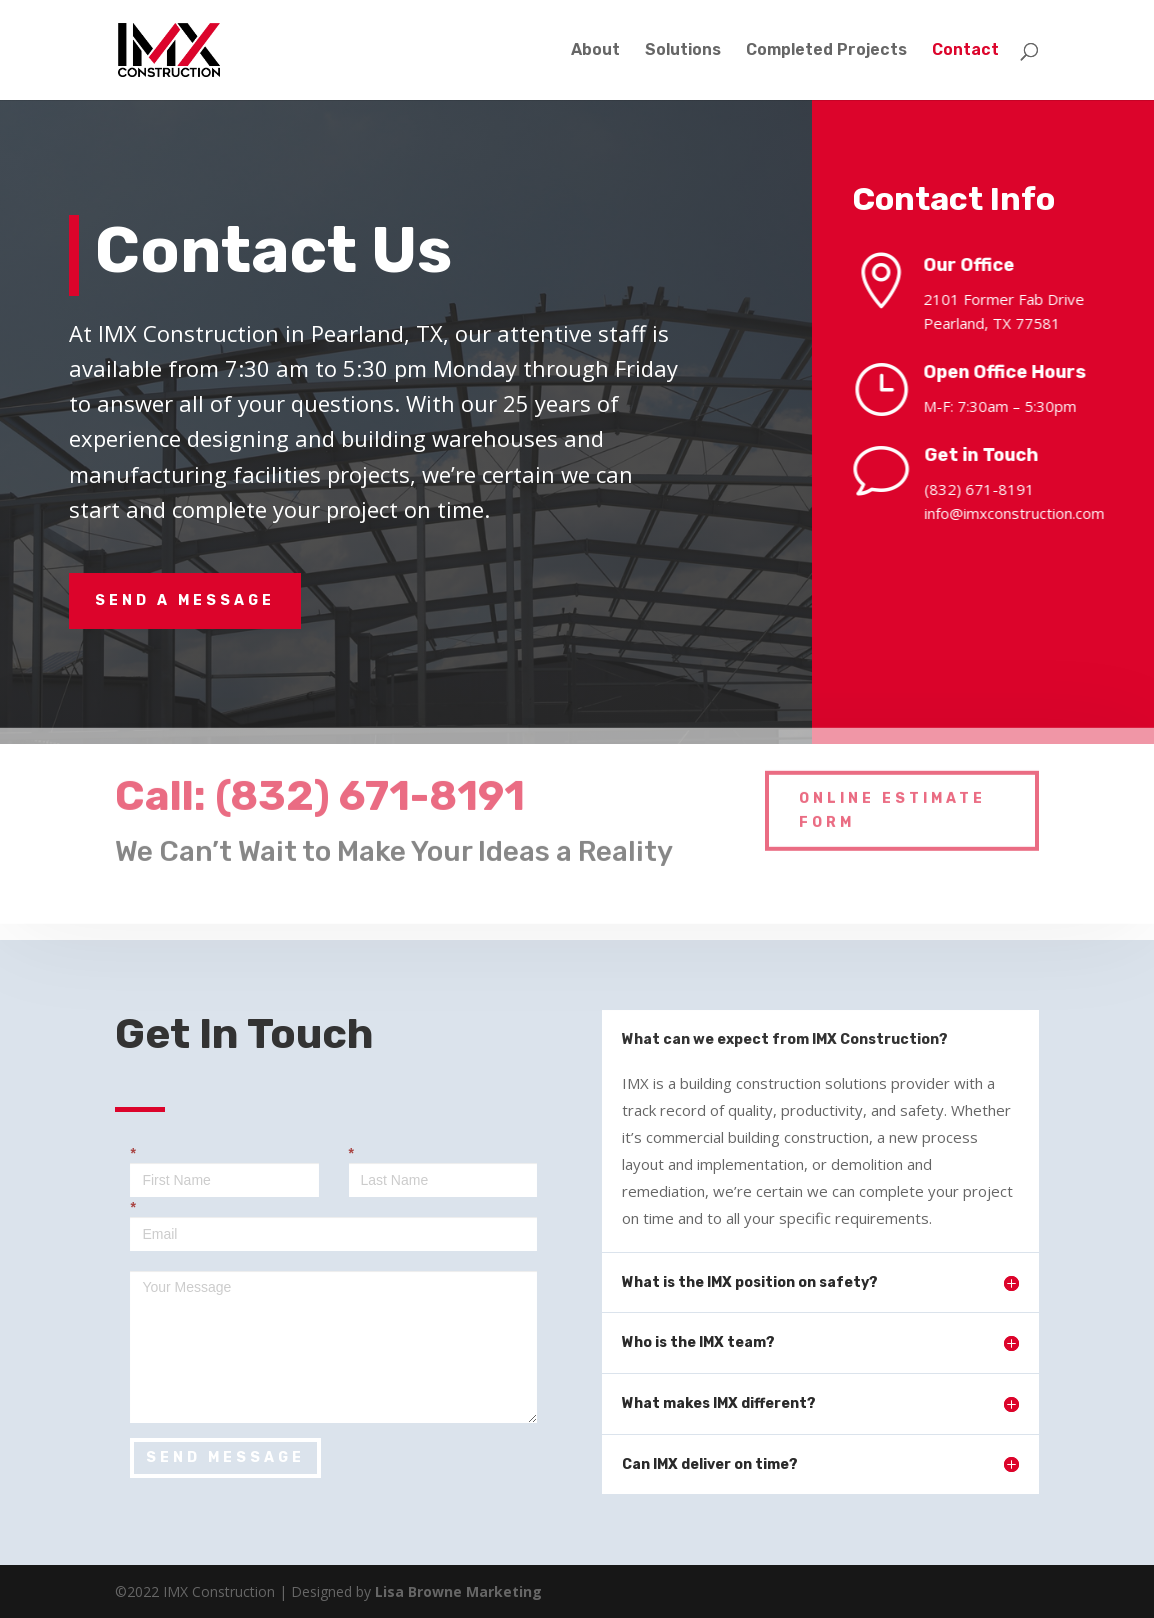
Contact (965, 51)
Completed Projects (826, 51)
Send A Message (185, 600)
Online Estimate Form (892, 794)
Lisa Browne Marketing (458, 1591)
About (595, 51)
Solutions (683, 51)
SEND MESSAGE (225, 1457)
